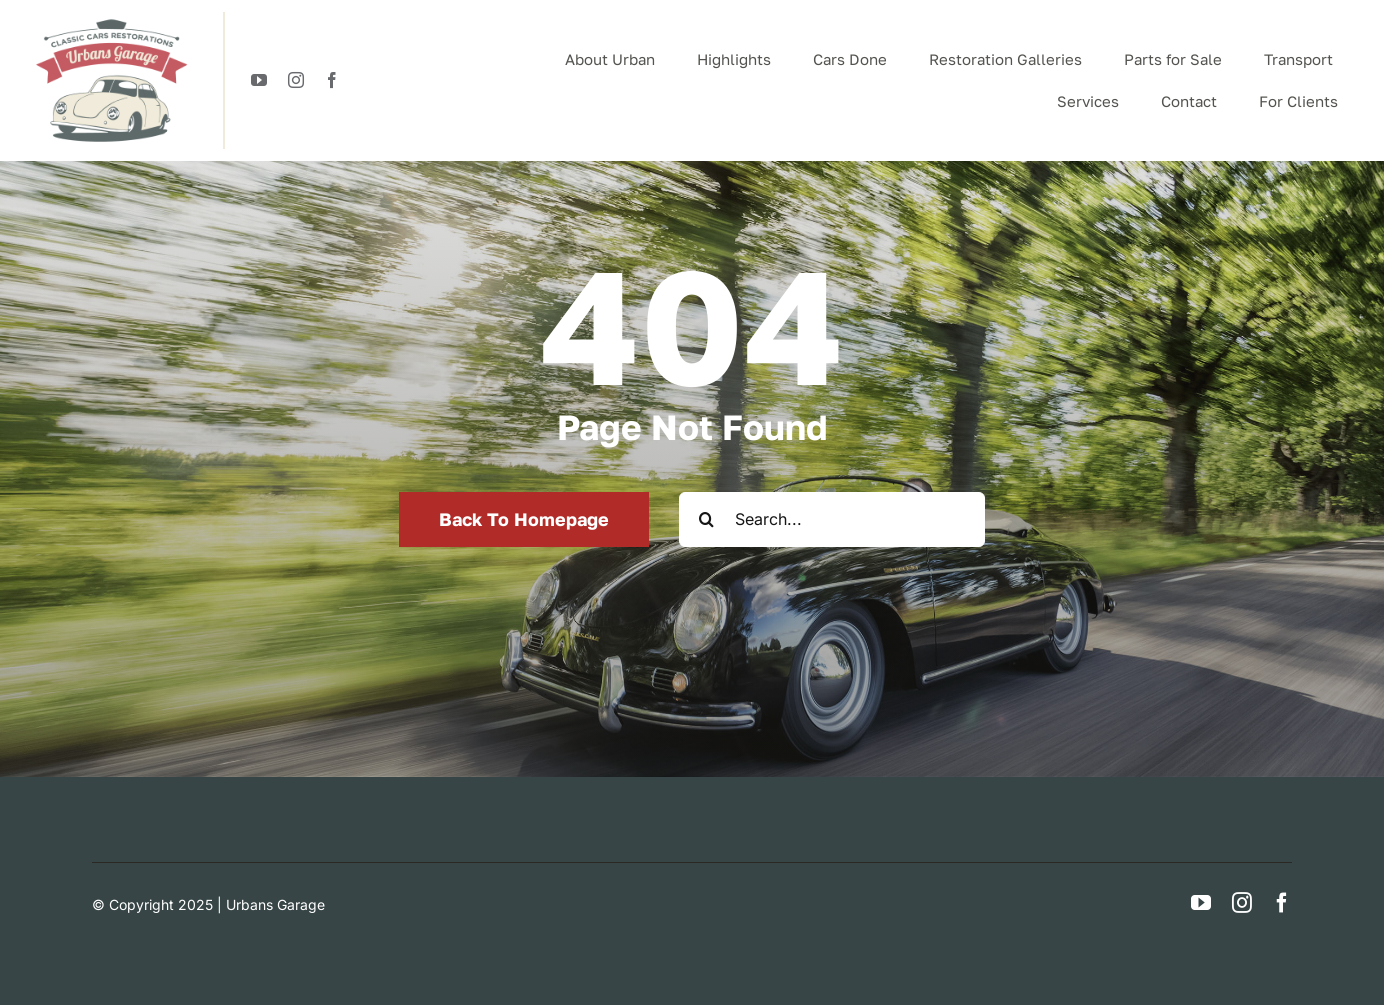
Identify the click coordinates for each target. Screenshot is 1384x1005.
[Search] (706, 519)
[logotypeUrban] (111, 20)
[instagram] (296, 80)
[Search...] (832, 519)
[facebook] (332, 80)
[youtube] (259, 80)
